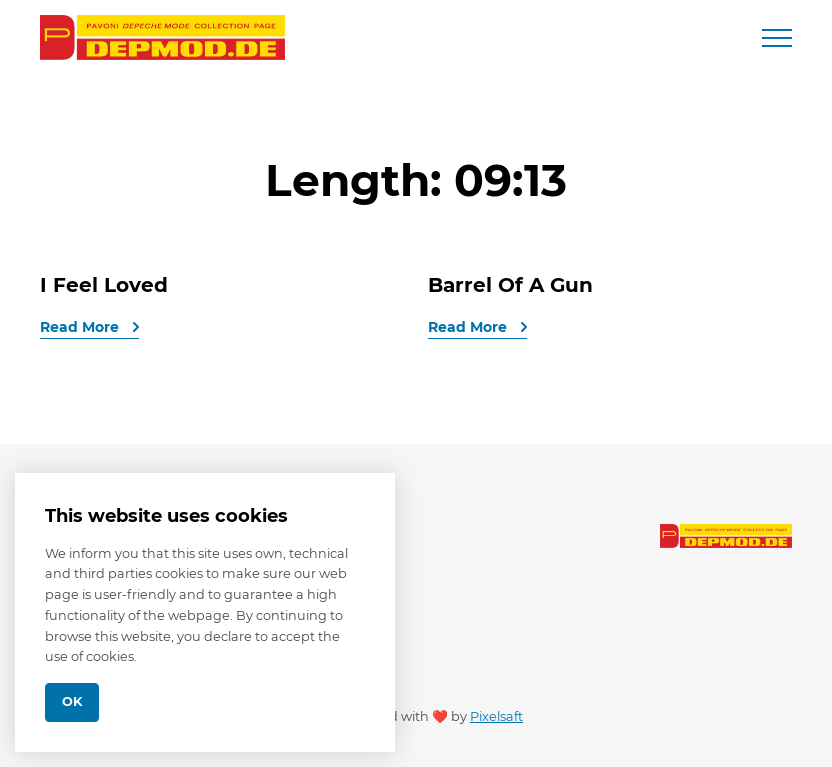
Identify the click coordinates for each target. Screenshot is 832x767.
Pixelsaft (496, 716)
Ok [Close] (72, 701)
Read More (81, 327)
